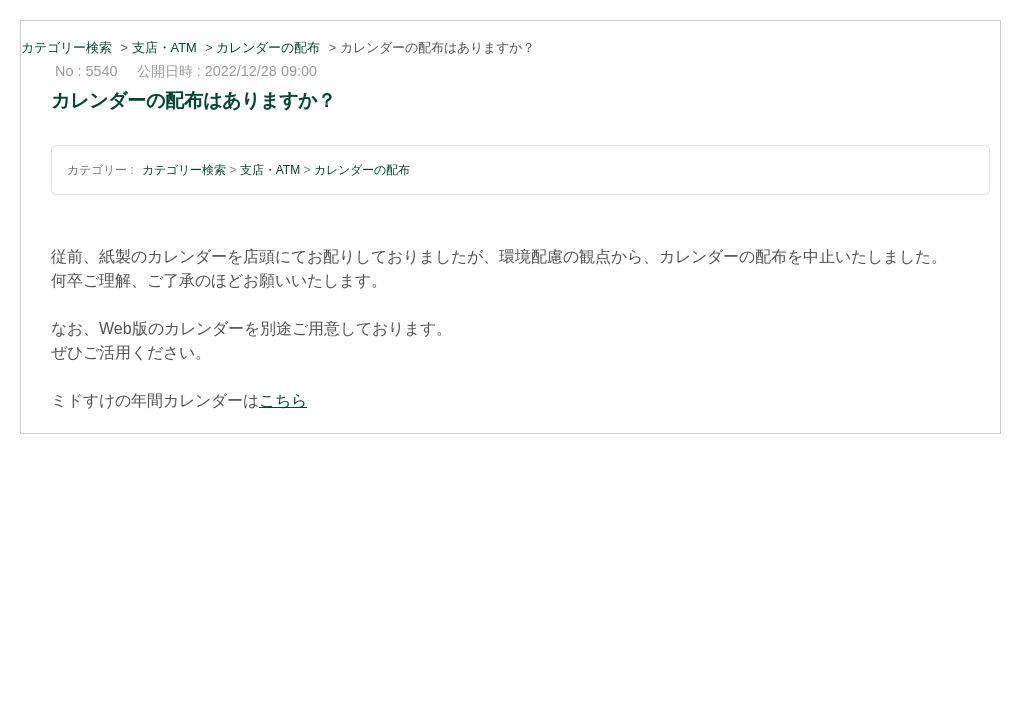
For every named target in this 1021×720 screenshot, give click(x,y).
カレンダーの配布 (268, 47)
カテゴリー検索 (66, 47)
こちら (283, 400)
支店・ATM (164, 47)
